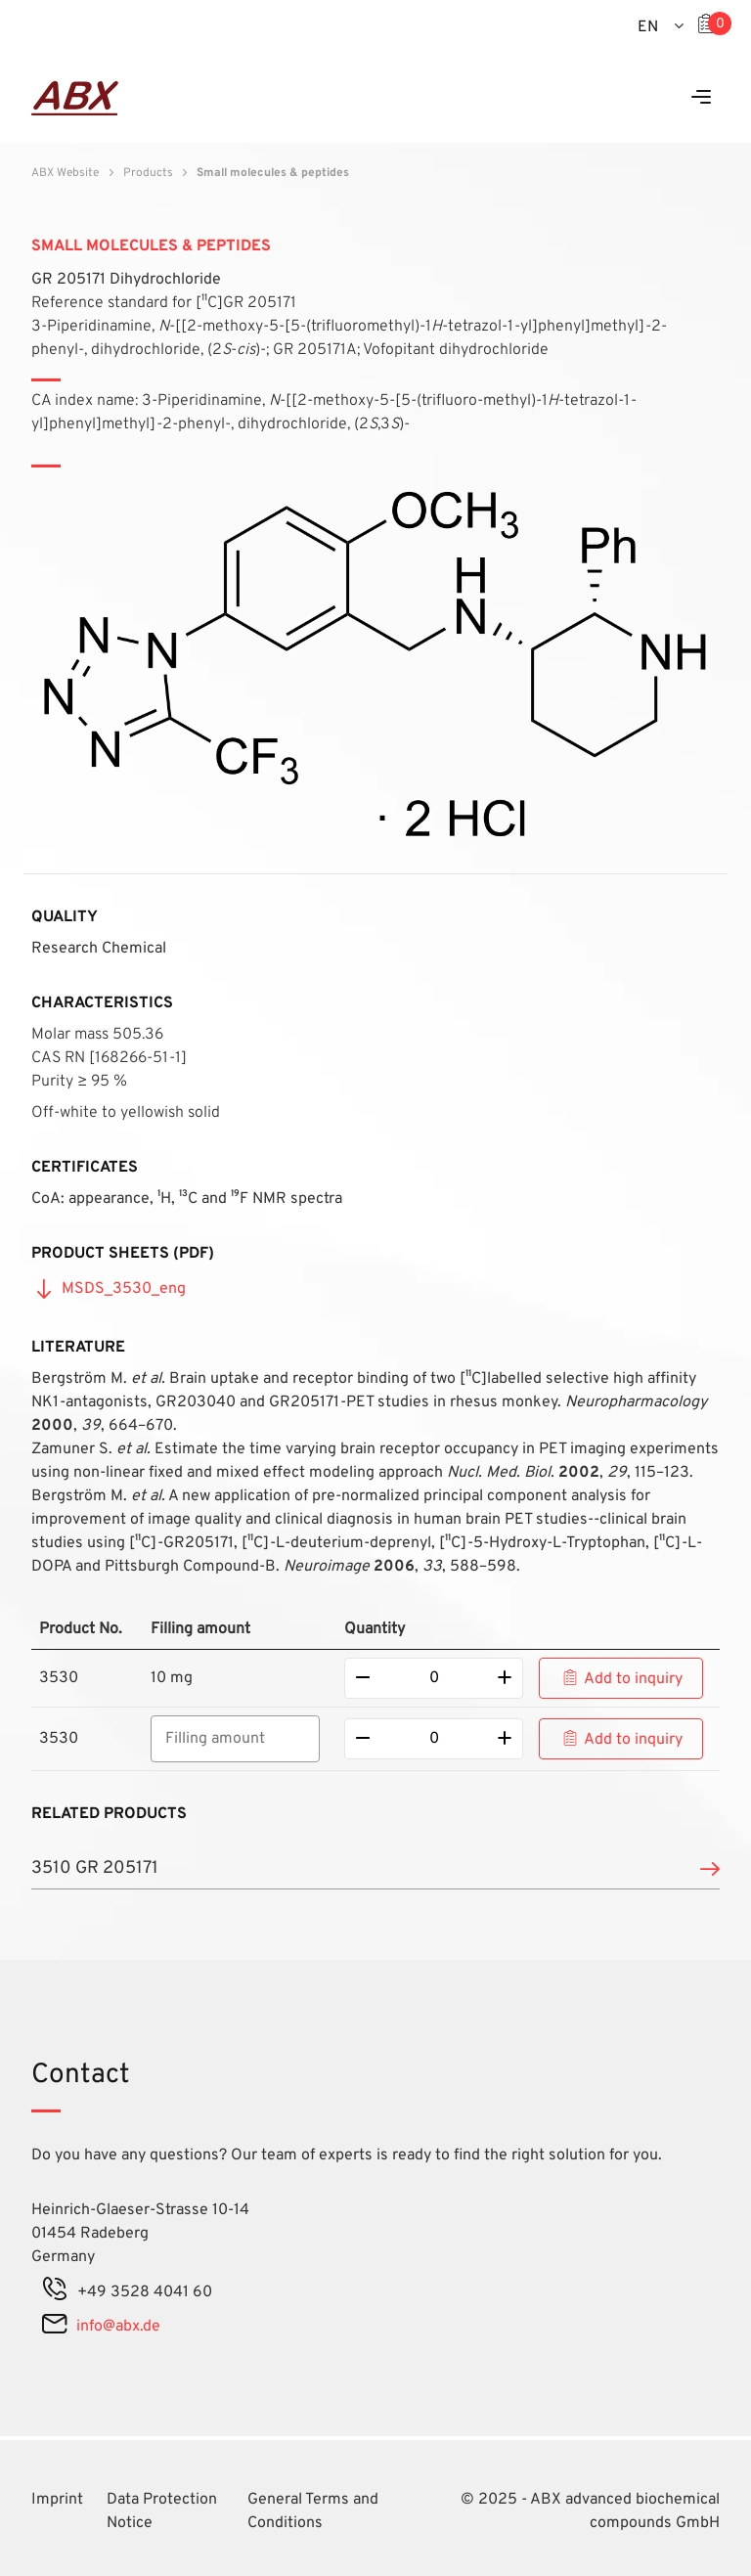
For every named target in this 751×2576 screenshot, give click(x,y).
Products (148, 173)
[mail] (54, 2326)
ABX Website (65, 173)
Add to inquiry (633, 1679)
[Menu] (701, 98)
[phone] (54, 2292)
